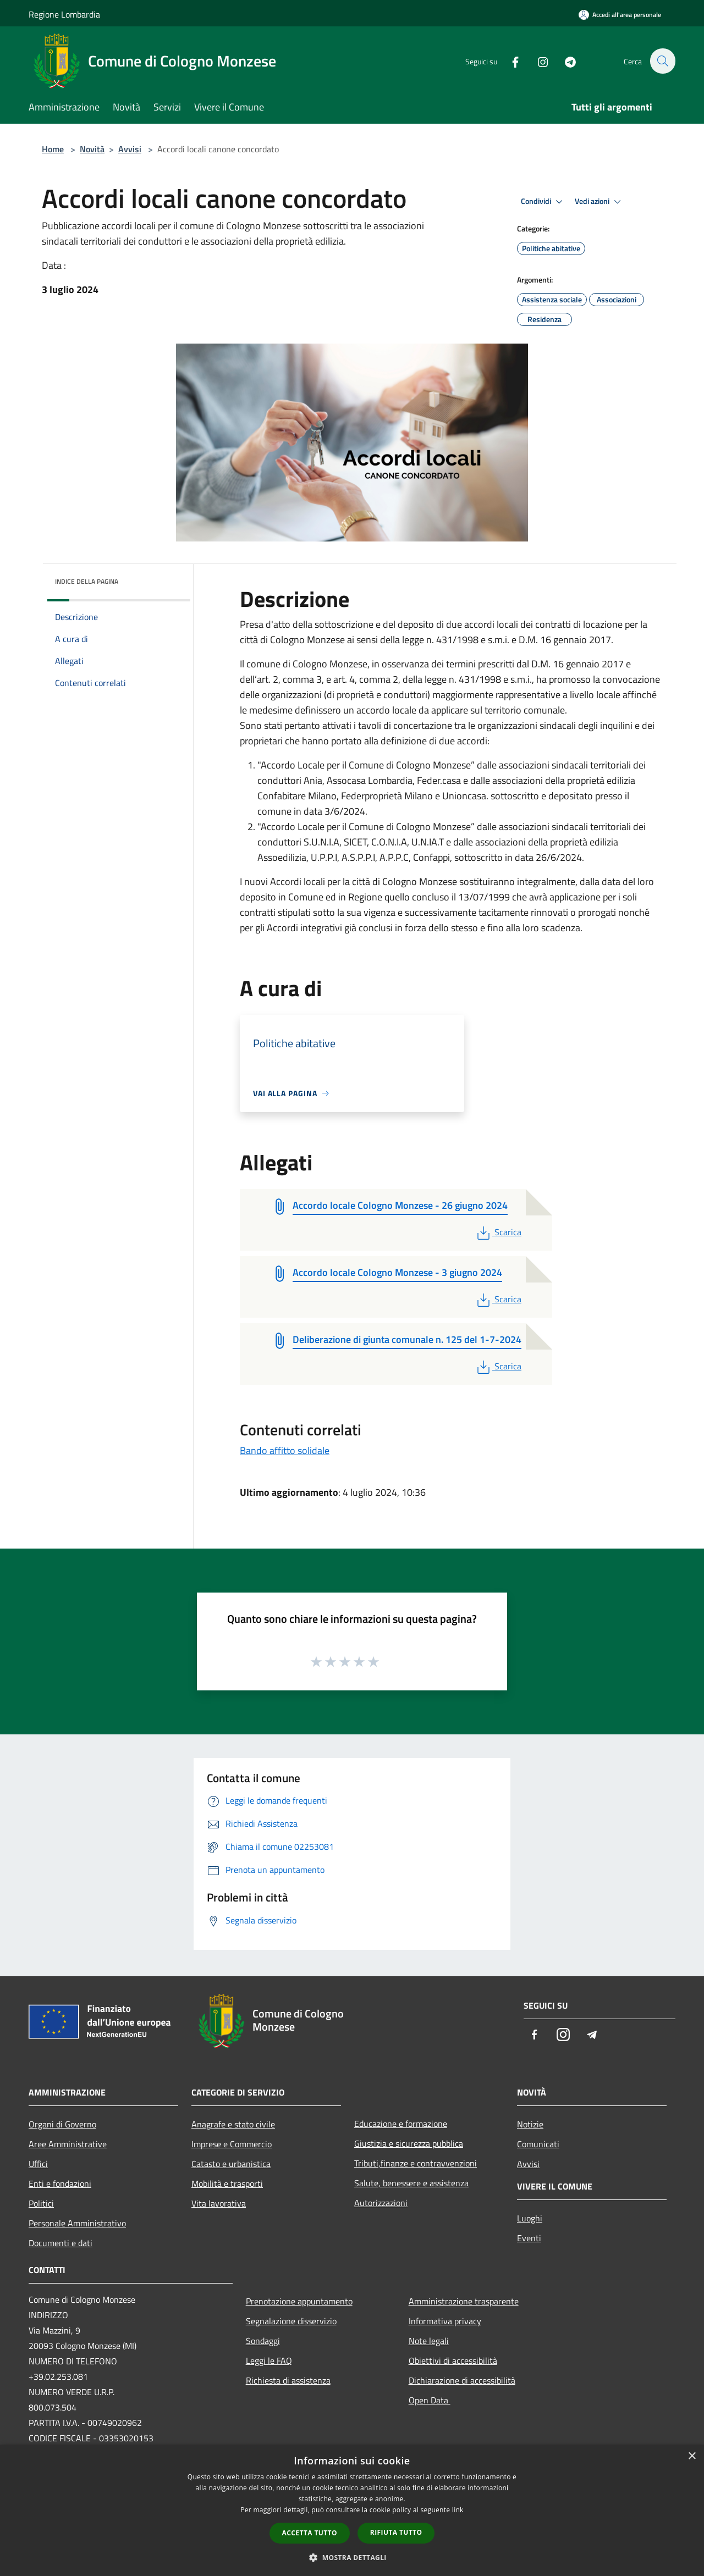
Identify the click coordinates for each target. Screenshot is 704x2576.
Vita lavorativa (218, 2203)
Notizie (530, 2124)
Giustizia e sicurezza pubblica (408, 2143)
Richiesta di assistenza (288, 2380)
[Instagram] (537, 60)
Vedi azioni (599, 201)
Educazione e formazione (400, 2123)
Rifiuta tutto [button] (396, 2532)
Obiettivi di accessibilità (453, 2360)
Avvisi (129, 149)
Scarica (498, 1232)
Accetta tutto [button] (309, 2533)
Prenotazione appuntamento (299, 2301)
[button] (352, 2557)
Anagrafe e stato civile (233, 2124)
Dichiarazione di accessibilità (462, 2380)
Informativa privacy (445, 2321)
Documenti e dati (60, 2242)
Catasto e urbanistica (231, 2163)
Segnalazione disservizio (291, 2321)
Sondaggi (263, 2340)
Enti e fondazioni (60, 2183)
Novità (92, 149)
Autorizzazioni (381, 2202)
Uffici (38, 2163)
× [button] (692, 2456)
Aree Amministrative (68, 2144)
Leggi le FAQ (269, 2360)
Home (53, 149)
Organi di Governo (62, 2124)
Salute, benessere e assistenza (411, 2183)
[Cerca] (662, 61)
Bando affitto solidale (284, 1450)
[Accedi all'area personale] (619, 14)
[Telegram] (564, 60)
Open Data (429, 2400)
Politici (41, 2203)
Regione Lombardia (64, 14)
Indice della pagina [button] (86, 581)
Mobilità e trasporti (227, 2183)
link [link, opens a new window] (458, 2509)
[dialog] (352, 2510)
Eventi (529, 2238)
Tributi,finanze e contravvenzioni (415, 2163)
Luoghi (529, 2218)
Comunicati (538, 2144)
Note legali (429, 2340)
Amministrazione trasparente (464, 2301)
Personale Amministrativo (77, 2223)
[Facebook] (509, 60)
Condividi (543, 201)
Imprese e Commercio (231, 2144)
